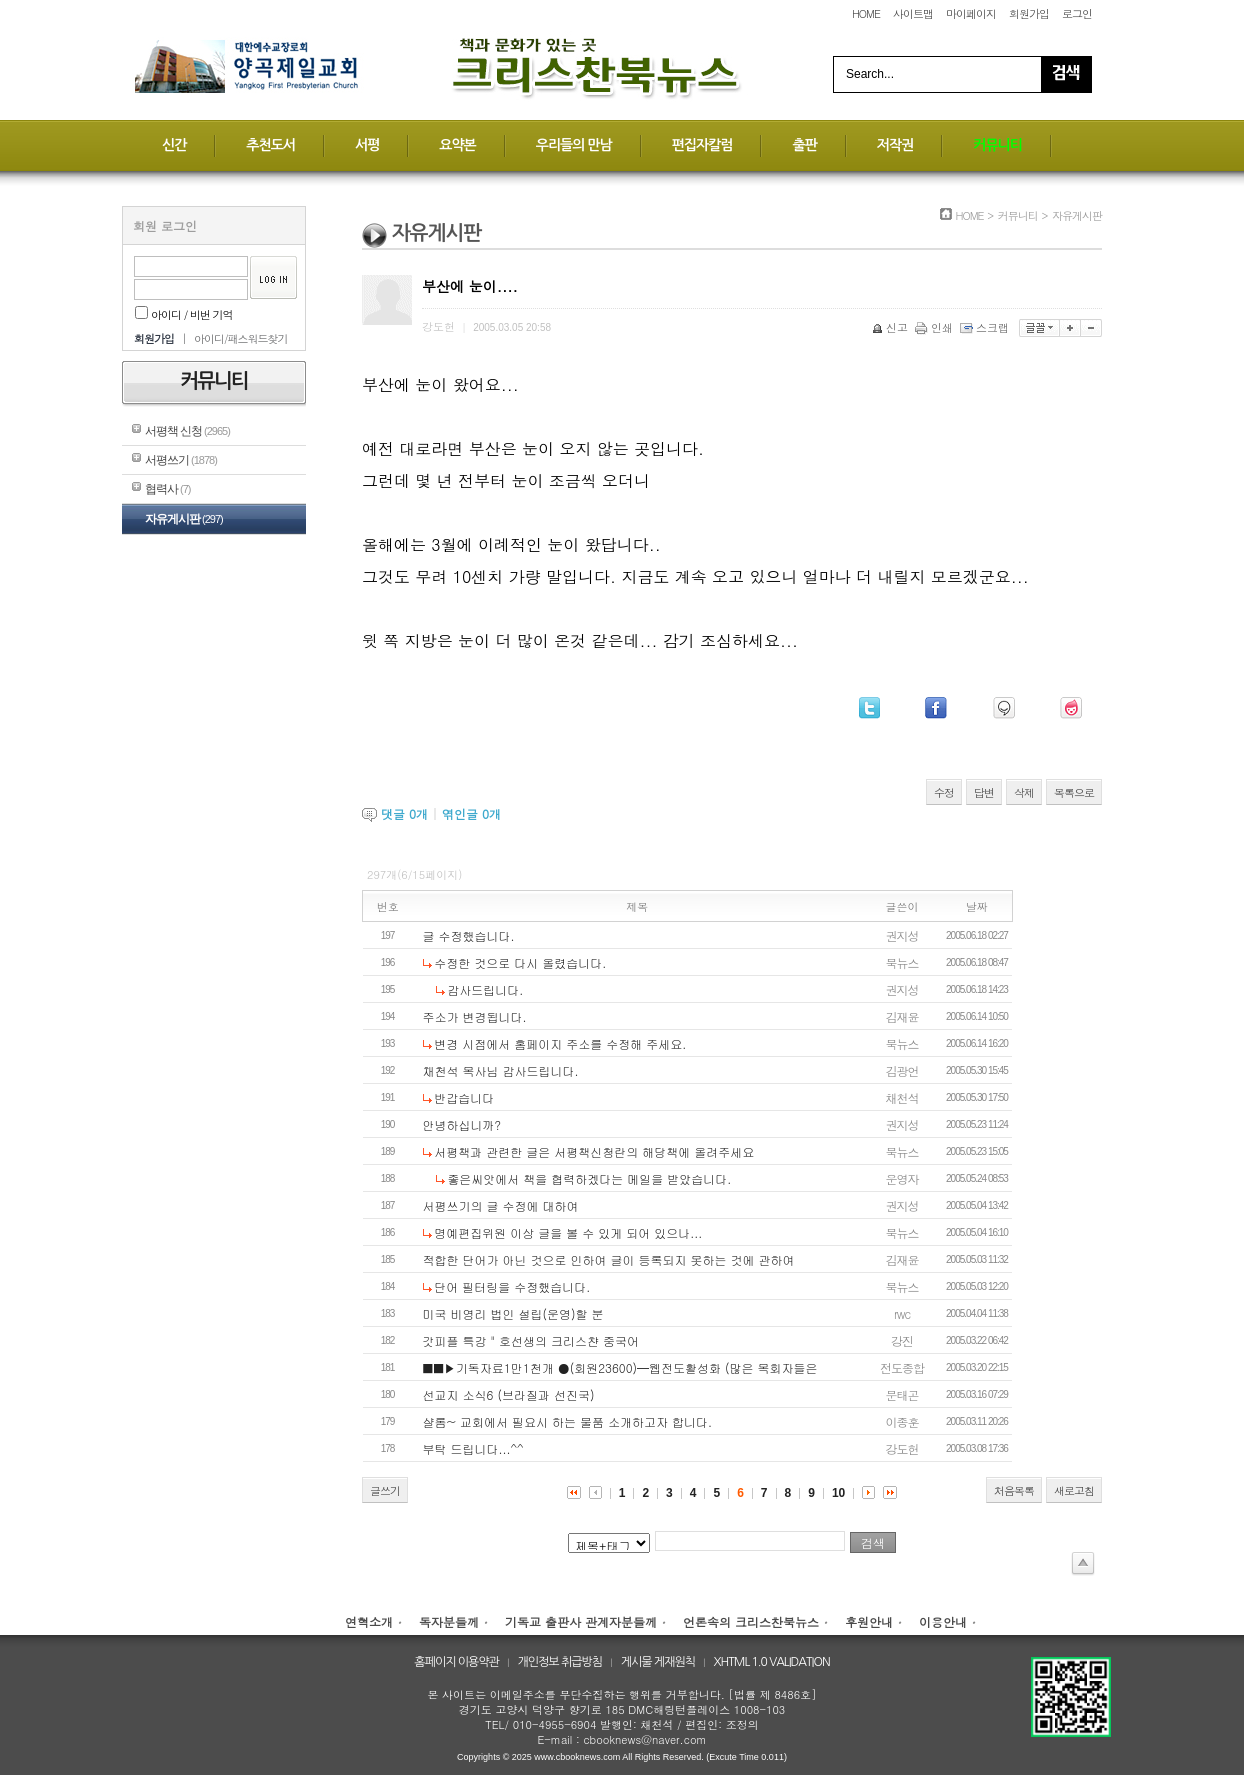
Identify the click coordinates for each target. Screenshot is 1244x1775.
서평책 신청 (187, 431)
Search (1066, 74)
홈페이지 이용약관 (456, 1662)
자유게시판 (184, 519)
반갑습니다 (464, 1097)
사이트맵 (913, 13)
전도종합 (902, 1367)
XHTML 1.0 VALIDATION (772, 1662)
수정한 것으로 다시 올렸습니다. (520, 962)
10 (838, 1493)
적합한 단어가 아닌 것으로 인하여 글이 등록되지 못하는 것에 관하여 (609, 1259)
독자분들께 (449, 1621)
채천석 (902, 1097)
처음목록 (1014, 1490)
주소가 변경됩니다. (475, 1016)
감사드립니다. (485, 989)
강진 (902, 1340)
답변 (984, 792)
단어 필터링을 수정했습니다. (512, 1286)
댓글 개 (404, 813)
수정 (944, 792)
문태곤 (902, 1394)
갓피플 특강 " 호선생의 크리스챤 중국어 (531, 1340)
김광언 (902, 1070)
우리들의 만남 (574, 145)
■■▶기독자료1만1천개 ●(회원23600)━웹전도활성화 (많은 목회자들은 (620, 1367)
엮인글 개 (471, 813)
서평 (367, 145)
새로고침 (1074, 1490)
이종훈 (902, 1421)
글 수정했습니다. (469, 935)
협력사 (167, 489)
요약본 (457, 145)
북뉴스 (902, 962)
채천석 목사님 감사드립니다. (501, 1070)
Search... (870, 74)
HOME (866, 13)
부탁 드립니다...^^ (473, 1448)
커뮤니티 (997, 145)
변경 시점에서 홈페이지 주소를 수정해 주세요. (560, 1043)
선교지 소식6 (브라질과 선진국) (509, 1394)
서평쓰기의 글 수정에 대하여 (501, 1205)
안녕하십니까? (462, 1124)
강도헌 (902, 1448)
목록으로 (1074, 792)
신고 (891, 327)
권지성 (902, 935)
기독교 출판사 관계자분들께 (581, 1621)
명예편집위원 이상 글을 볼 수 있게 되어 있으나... (568, 1232)
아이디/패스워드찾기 (241, 338)
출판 (804, 145)
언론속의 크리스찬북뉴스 (751, 1621)
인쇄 (935, 327)
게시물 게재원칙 (658, 1662)
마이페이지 (971, 13)
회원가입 (1029, 13)
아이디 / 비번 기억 (184, 314)
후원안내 (869, 1621)
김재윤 (902, 1016)
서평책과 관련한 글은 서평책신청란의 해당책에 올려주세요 (594, 1151)
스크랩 (986, 327)
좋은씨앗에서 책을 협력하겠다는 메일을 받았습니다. (589, 1178)
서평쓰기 (181, 460)
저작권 (895, 145)
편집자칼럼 (702, 145)
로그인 (1077, 13)
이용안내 (943, 1621)
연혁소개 (369, 1621)
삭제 (1024, 792)
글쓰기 (385, 1490)
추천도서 (270, 145)
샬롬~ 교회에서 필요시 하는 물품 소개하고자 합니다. (568, 1421)
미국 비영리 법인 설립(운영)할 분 (513, 1313)
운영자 (902, 1178)
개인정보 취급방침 (560, 1662)
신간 (174, 145)
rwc (902, 1313)
